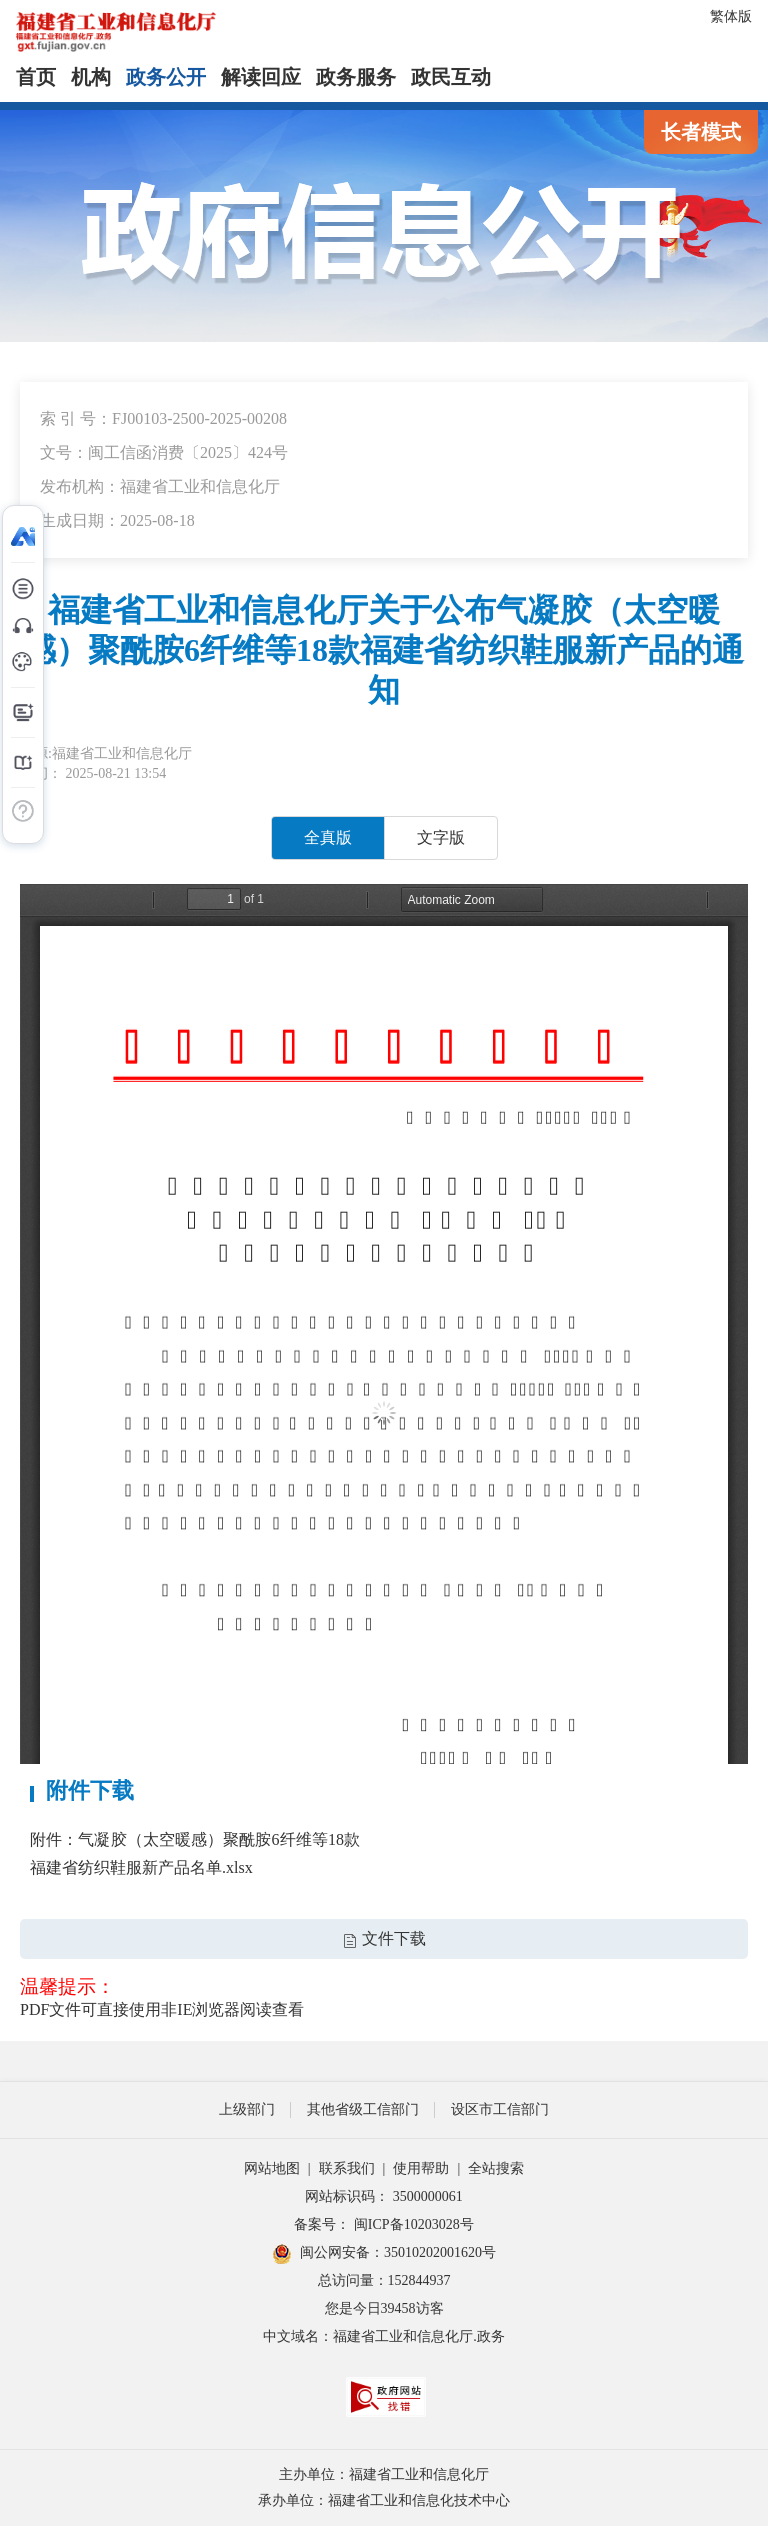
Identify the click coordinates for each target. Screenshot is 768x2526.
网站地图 (272, 2168)
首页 (36, 77)
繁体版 (731, 16)
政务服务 (356, 77)
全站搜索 (496, 2168)
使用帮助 (421, 2168)
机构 (91, 77)
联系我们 (347, 2168)
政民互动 (451, 77)
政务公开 (166, 77)
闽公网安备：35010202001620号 (384, 2254)
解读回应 (261, 77)
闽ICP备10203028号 (414, 2224)
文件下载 (384, 1938)
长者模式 (701, 132)
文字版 (441, 837)
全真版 (328, 837)
